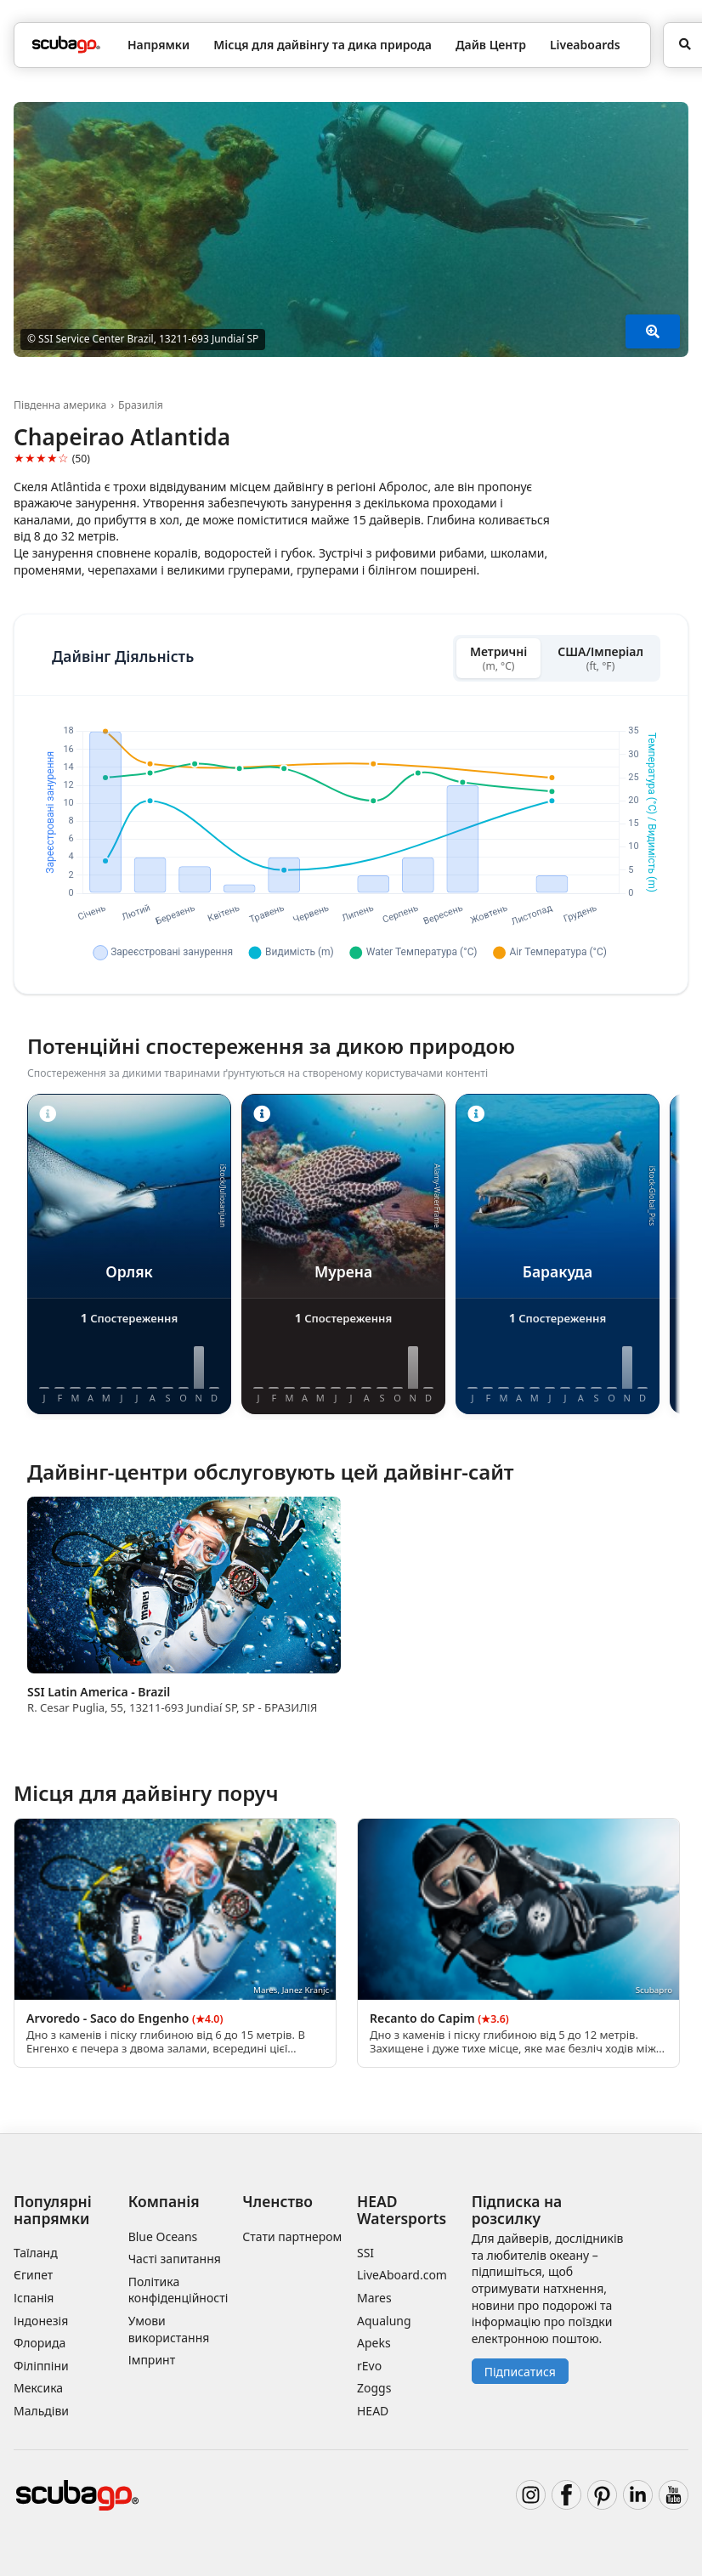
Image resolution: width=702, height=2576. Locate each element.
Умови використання (169, 2329)
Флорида (39, 2343)
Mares (374, 2298)
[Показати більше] (653, 331)
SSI (365, 2253)
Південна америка (60, 405)
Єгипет (33, 2275)
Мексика (38, 2388)
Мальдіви (41, 2411)
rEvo (369, 2366)
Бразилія (140, 405)
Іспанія (34, 2298)
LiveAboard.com (402, 2275)
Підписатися (520, 2372)
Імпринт (152, 2360)
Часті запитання (174, 2258)
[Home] (66, 45)
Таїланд (36, 2253)
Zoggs (374, 2388)
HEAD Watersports (401, 2209)
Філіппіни (41, 2366)
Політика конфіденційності (178, 2290)
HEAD (372, 2411)
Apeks (374, 2343)
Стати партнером (292, 2236)
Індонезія (41, 2321)
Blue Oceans (163, 2236)
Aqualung (384, 2321)
